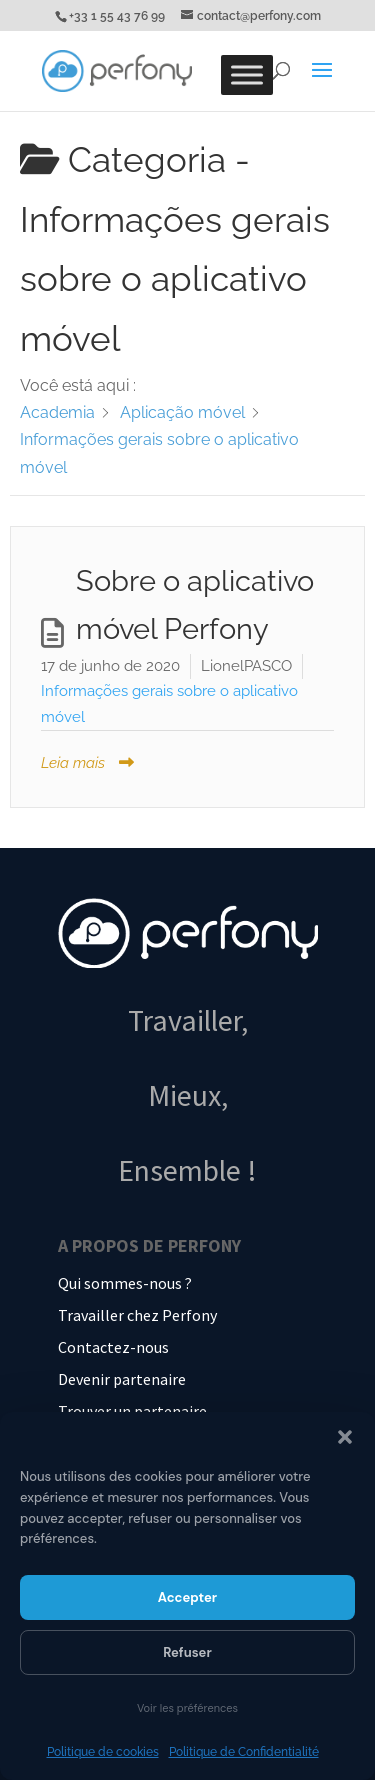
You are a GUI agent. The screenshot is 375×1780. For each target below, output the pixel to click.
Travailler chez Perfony (137, 1315)
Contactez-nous (113, 1347)
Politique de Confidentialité (244, 1752)
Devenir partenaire (122, 1379)
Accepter (187, 1597)
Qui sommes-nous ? (125, 1283)
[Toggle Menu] (247, 74)
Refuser (187, 1652)
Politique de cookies (103, 1752)
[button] (345, 1437)
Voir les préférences (187, 1708)
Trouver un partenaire (132, 1411)
